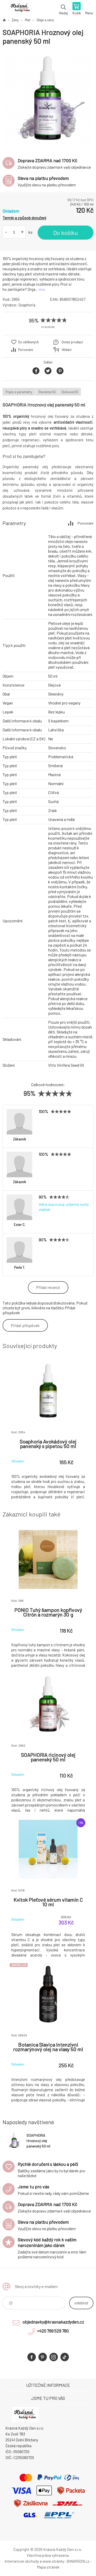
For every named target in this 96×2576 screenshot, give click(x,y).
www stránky (53, 2561)
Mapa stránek (48, 2567)
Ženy (15, 20)
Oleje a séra (45, 20)
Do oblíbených (28, 342)
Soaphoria (26, 305)
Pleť (27, 20)
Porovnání (25, 350)
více (41, 289)
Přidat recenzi (48, 1287)
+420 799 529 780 (53, 2330)
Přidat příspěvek (25, 1325)
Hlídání (66, 350)
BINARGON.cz (78, 2561)
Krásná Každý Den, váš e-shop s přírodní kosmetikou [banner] (20, 9)
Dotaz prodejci (72, 342)
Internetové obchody (22, 2561)
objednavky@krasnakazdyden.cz (53, 2321)
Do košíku (65, 232)
